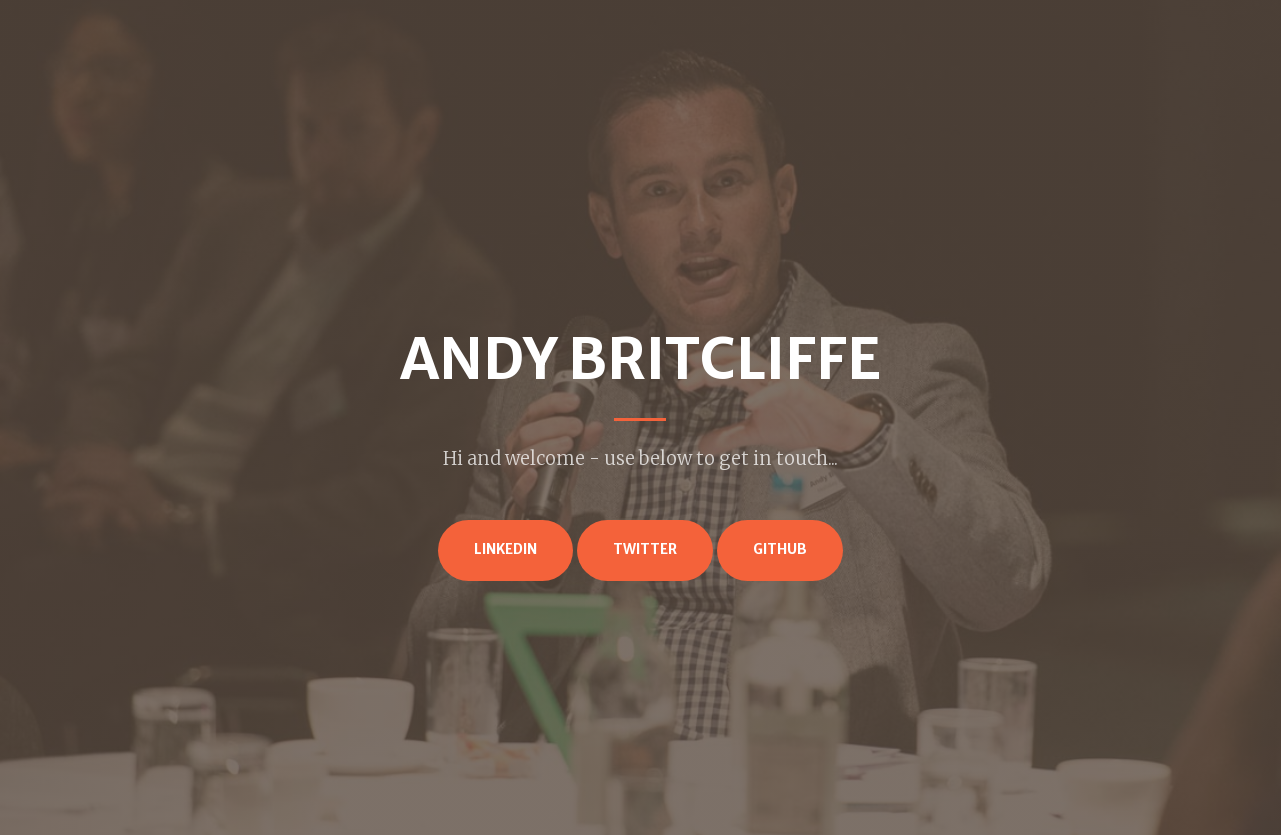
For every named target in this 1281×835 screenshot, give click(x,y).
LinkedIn (505, 549)
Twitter (645, 549)
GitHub (780, 549)
